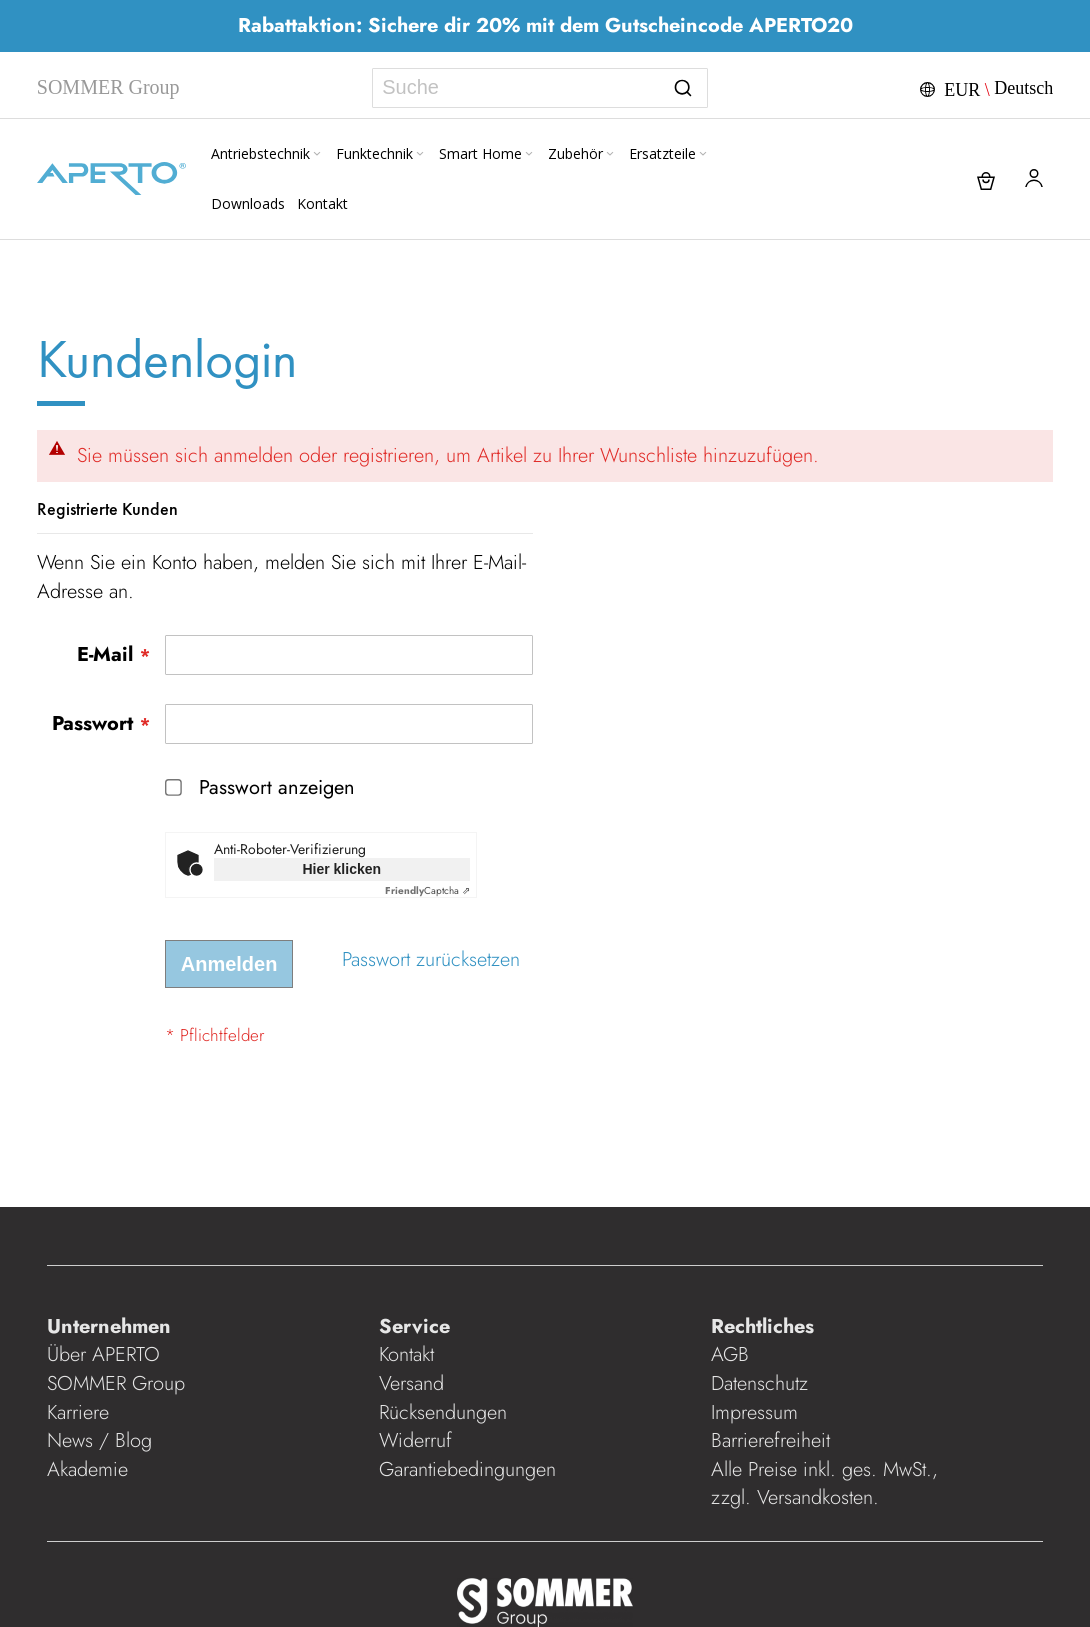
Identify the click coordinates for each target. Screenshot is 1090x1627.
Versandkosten (815, 1497)
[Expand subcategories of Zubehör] (610, 154)
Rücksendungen (443, 1412)
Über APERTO (103, 1354)
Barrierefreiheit (773, 1440)
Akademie (90, 1469)
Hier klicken (341, 869)
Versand (411, 1383)
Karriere (78, 1412)
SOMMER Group (116, 1383)
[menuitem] (267, 154)
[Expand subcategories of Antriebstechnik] (317, 154)
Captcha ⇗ (427, 890)
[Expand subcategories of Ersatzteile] (703, 154)
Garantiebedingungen (467, 1469)
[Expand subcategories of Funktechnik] (420, 154)
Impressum (754, 1412)
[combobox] (539, 88)
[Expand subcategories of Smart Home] (529, 154)
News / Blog (99, 1440)
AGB (730, 1354)
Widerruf (415, 1440)
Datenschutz (759, 1383)
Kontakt (406, 1354)
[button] (984, 88)
